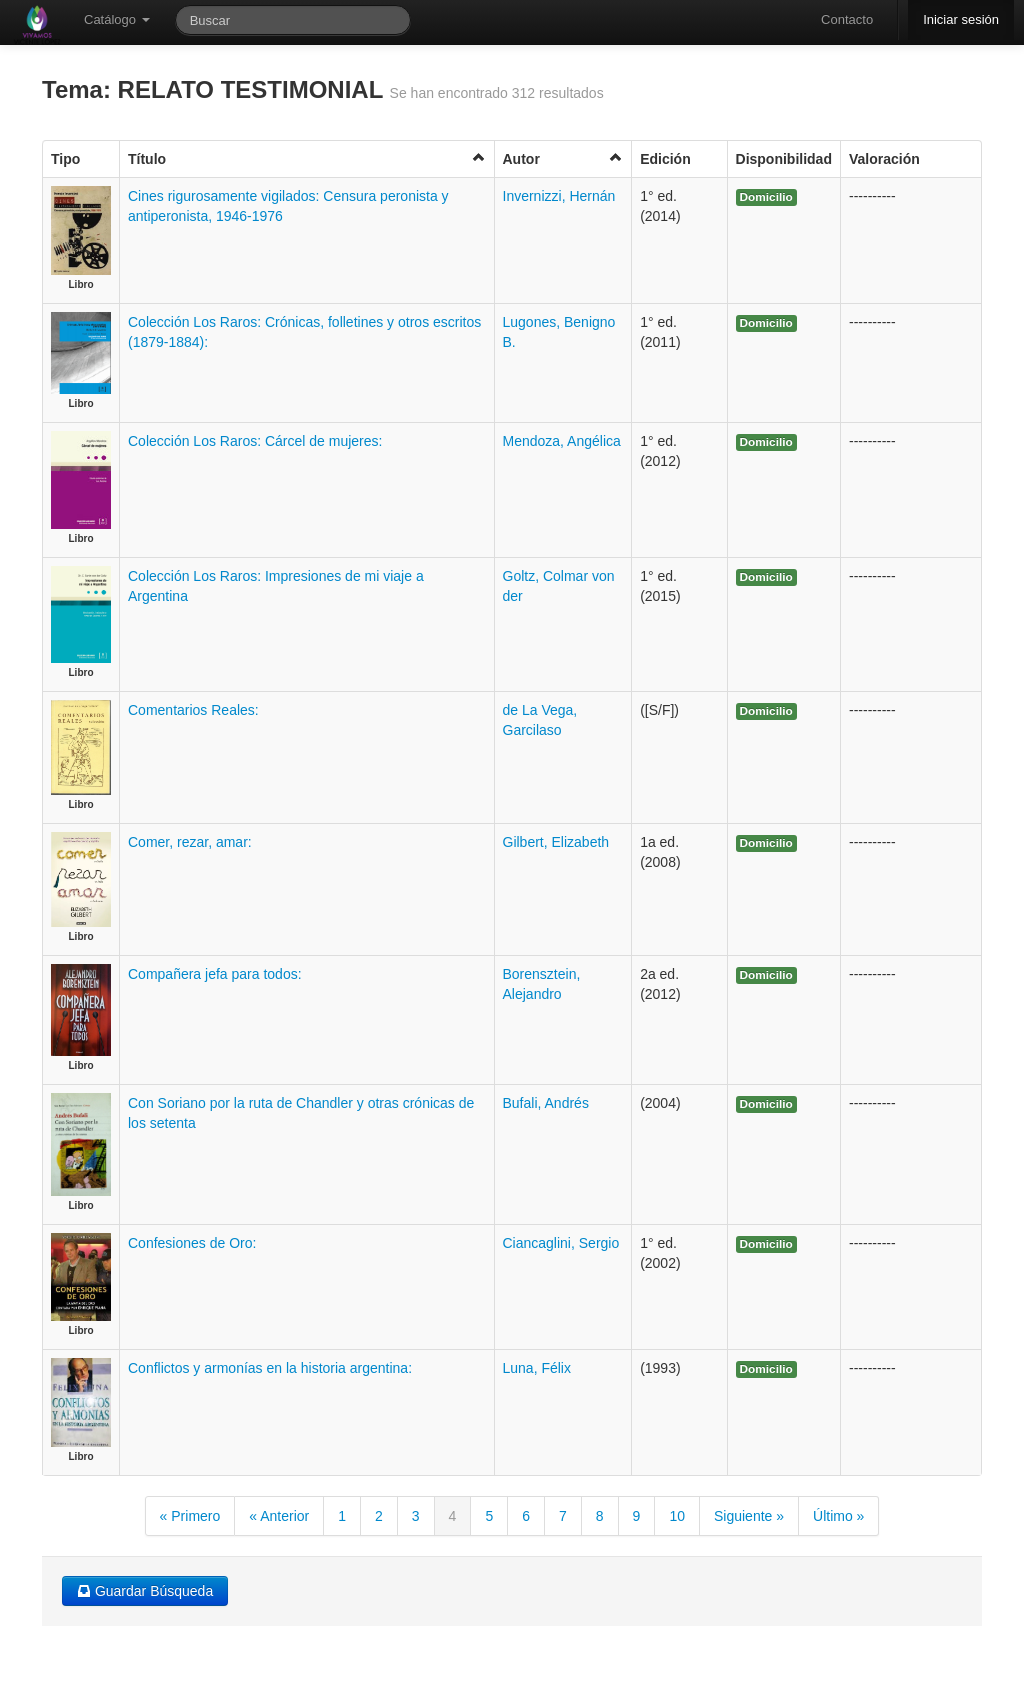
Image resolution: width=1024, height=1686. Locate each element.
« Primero (190, 1516)
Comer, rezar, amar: (190, 842)
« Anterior (279, 1516)
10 (677, 1516)
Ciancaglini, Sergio (561, 1243)
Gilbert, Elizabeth (556, 842)
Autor (563, 158)
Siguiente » (749, 1516)
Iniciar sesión (961, 19)
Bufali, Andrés (546, 1103)
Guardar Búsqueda (145, 1591)
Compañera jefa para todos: (215, 974)
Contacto (847, 19)
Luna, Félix (537, 1368)
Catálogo (117, 19)
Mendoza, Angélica (562, 441)
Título (307, 158)
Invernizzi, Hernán (559, 196)
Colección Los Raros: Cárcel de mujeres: (255, 441)
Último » (838, 1516)
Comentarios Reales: (193, 710)
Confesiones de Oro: (192, 1243)
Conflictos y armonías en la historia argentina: (270, 1368)
